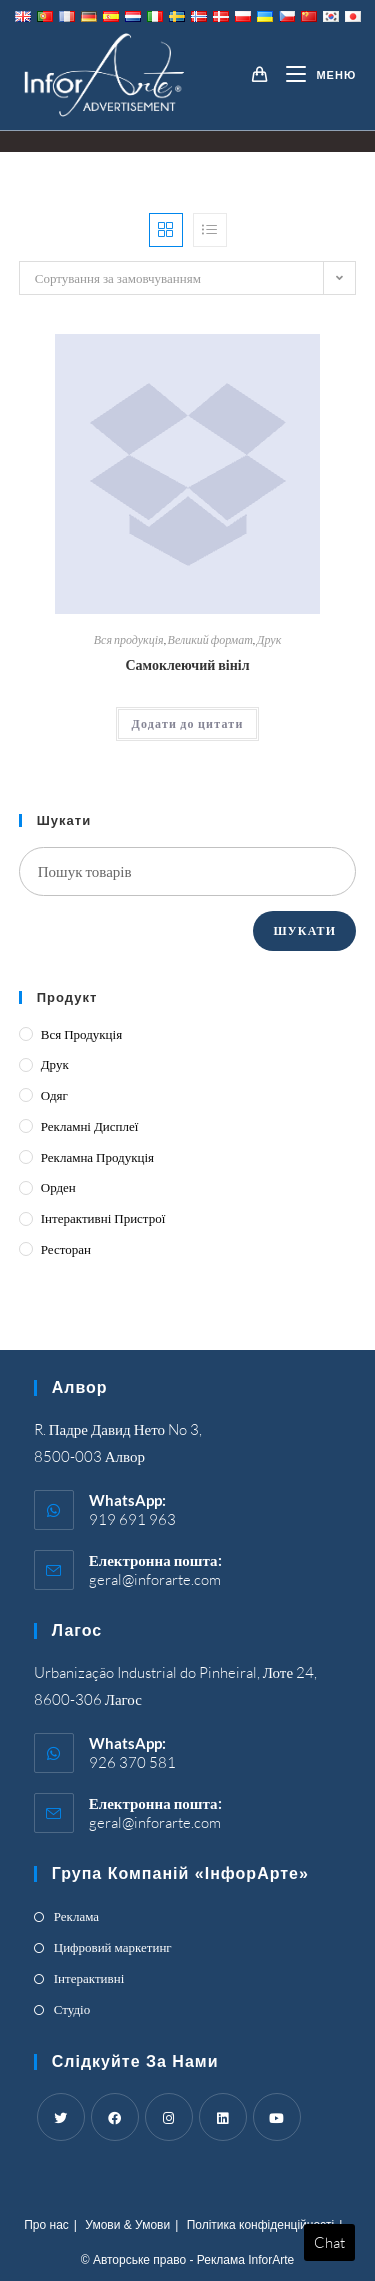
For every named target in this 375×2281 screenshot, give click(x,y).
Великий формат (210, 639)
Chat (329, 2242)
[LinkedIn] (223, 2117)
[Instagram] (169, 2117)
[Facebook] (115, 2117)
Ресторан (66, 1249)
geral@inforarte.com (155, 1579)
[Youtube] (277, 2117)
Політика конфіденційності (261, 2225)
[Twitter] (61, 2117)
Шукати (304, 930)
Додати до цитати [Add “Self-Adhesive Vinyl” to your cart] (187, 723)
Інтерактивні (89, 1978)
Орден (58, 1187)
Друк (269, 639)
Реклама (76, 1916)
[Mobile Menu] (313, 75)
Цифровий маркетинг (113, 1947)
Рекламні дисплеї (90, 1126)
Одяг (54, 1095)
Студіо (72, 2009)
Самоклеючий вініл (187, 664)
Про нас (46, 2225)
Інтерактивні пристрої (103, 1218)
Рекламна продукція (97, 1157)
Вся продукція (129, 639)
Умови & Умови (127, 2225)
